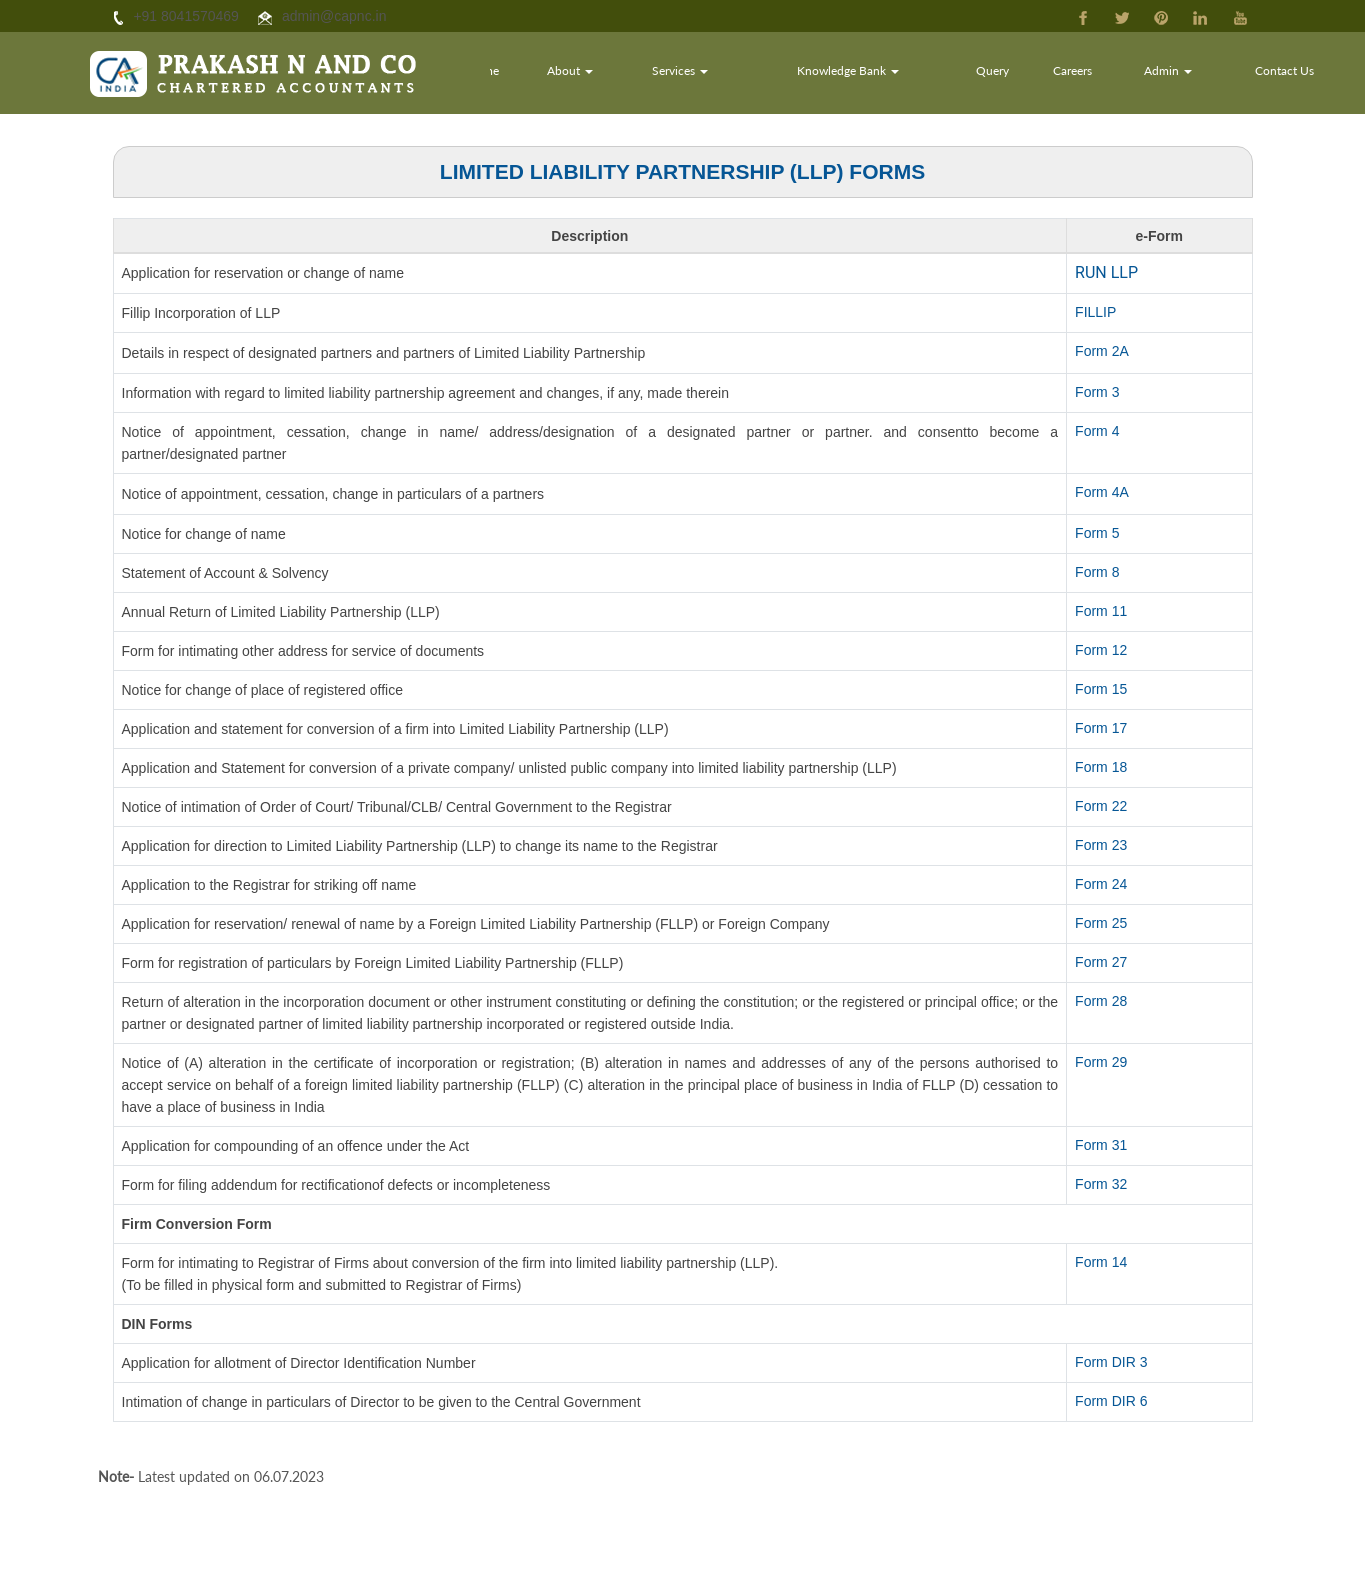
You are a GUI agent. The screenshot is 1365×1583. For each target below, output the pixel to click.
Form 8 (1097, 572)
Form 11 (1101, 611)
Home (532, 74)
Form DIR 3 (1111, 1362)
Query (1012, 74)
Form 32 (1101, 1184)
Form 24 (1101, 884)
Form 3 (1097, 392)
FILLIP (1095, 312)
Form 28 (1101, 1001)
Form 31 (1101, 1145)
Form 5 (1097, 533)
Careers (1088, 74)
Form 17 (1101, 728)
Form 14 (1101, 1262)
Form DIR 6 (1111, 1401)
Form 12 (1101, 650)
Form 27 (1101, 962)
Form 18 (1101, 767)
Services (718, 74)
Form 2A (1102, 351)
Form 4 (1097, 431)
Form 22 (1101, 806)
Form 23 (1101, 845)
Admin (1179, 74)
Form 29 (1101, 1062)
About (613, 74)
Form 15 (1101, 689)
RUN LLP (1106, 272)
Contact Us (1288, 74)
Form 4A (1102, 492)
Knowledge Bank (876, 74)
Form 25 (1101, 923)
